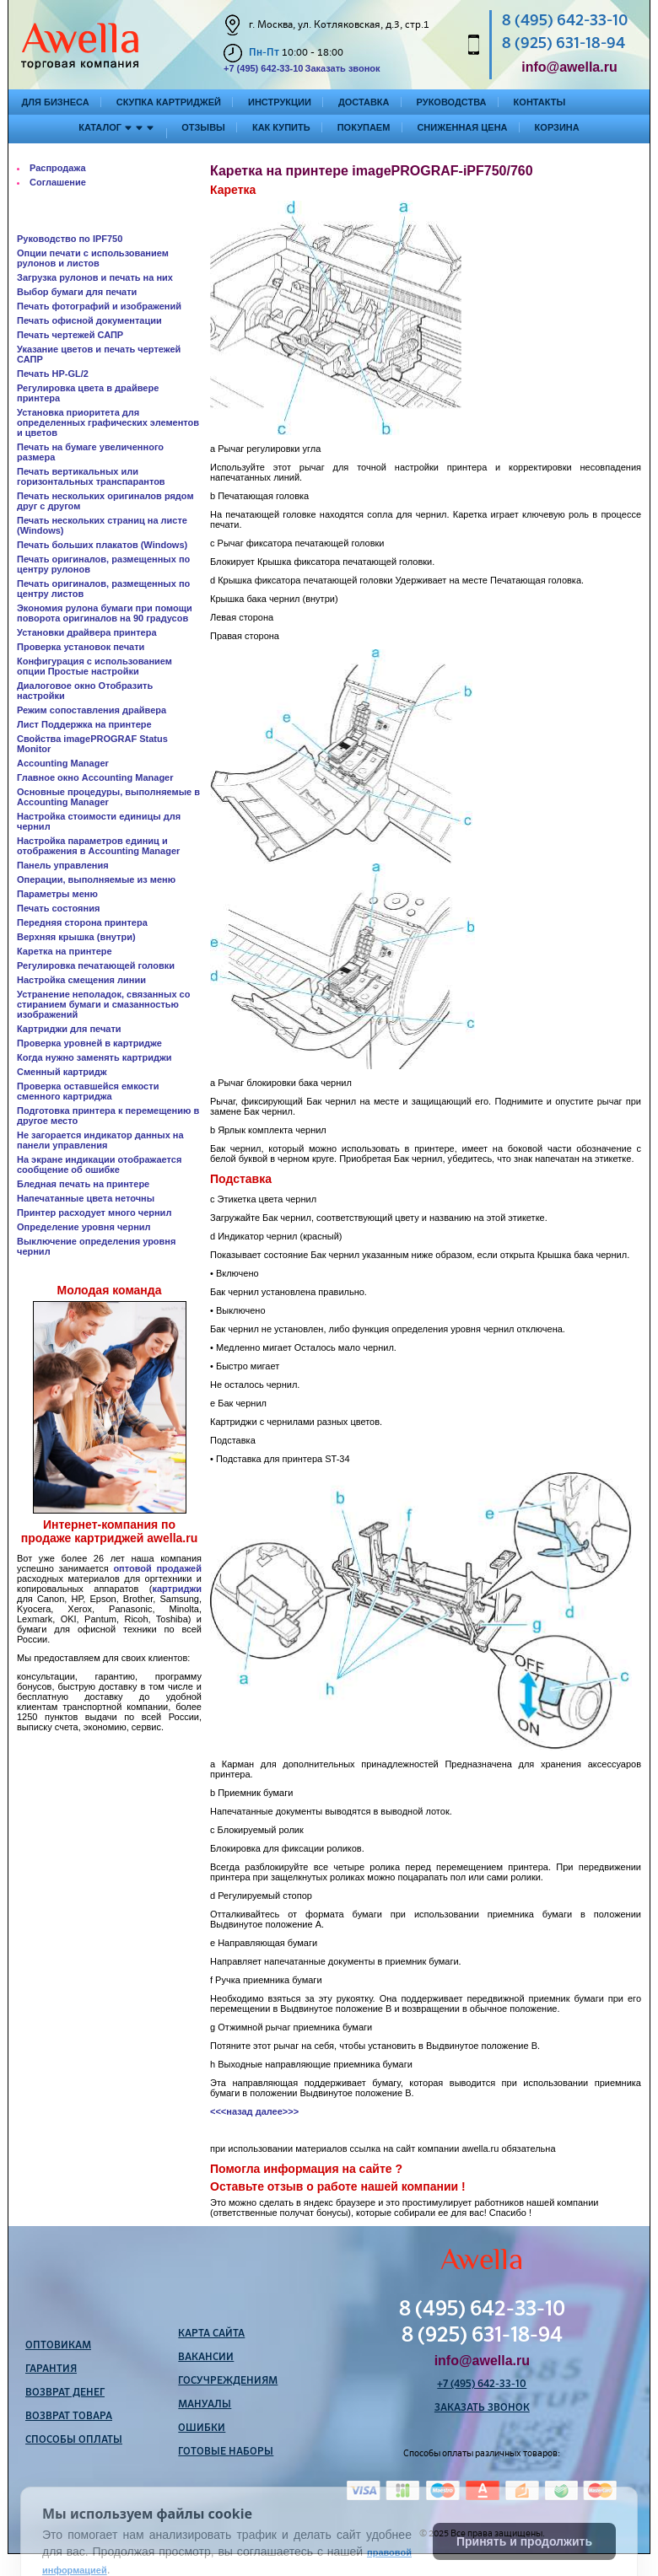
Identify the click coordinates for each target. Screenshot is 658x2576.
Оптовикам (58, 2346)
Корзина (557, 127)
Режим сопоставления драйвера (91, 710)
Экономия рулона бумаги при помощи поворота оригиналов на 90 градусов (104, 613)
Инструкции (279, 102)
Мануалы (204, 2405)
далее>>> (277, 2111)
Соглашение (58, 182)
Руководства (452, 102)
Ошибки (201, 2428)
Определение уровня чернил (84, 1227)
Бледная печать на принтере (83, 1184)
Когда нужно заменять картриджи (94, 1057)
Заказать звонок (342, 68)
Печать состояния (58, 908)
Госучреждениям (228, 2381)
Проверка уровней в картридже (89, 1043)
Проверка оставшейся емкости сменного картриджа (88, 1091)
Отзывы (203, 127)
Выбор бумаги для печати (77, 292)
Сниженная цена (462, 127)
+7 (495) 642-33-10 (263, 68)
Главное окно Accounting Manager (95, 777)
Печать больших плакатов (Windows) (102, 545)
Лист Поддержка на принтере (84, 724)
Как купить (281, 127)
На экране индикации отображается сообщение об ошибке (99, 1164)
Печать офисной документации (89, 320)
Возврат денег (65, 2393)
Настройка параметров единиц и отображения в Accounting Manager (98, 846)
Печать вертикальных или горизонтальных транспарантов (91, 476)
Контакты (540, 102)
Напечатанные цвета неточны (85, 1198)
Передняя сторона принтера (82, 922)
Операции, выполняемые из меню (96, 879)
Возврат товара (68, 2417)
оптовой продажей (157, 1568)
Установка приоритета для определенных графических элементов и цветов (108, 422)
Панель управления (63, 865)
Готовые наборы (225, 2452)
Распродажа (58, 168)
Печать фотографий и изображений (99, 306)
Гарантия (51, 2369)
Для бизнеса (55, 102)
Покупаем (364, 127)
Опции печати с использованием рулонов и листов (93, 258)
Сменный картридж (62, 1072)
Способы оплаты (73, 2440)
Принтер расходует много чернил (94, 1212)
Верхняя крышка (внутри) (76, 937)
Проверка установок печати (80, 647)
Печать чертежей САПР (70, 335)
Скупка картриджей (168, 102)
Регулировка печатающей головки (96, 965)
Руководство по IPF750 (69, 239)
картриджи (177, 1589)
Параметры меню (57, 894)
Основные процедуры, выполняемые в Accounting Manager (108, 797)
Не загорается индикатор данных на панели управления (100, 1140)
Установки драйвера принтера (87, 632)
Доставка (364, 102)
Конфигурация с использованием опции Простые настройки (94, 666)
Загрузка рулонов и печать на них (95, 277)
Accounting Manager (63, 763)
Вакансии (206, 2358)
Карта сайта (211, 2334)
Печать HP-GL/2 (53, 373)
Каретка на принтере (64, 951)
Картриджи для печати (69, 1029)
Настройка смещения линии (81, 980)
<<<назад (231, 2111)
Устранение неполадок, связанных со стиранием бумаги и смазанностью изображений (103, 1004)
